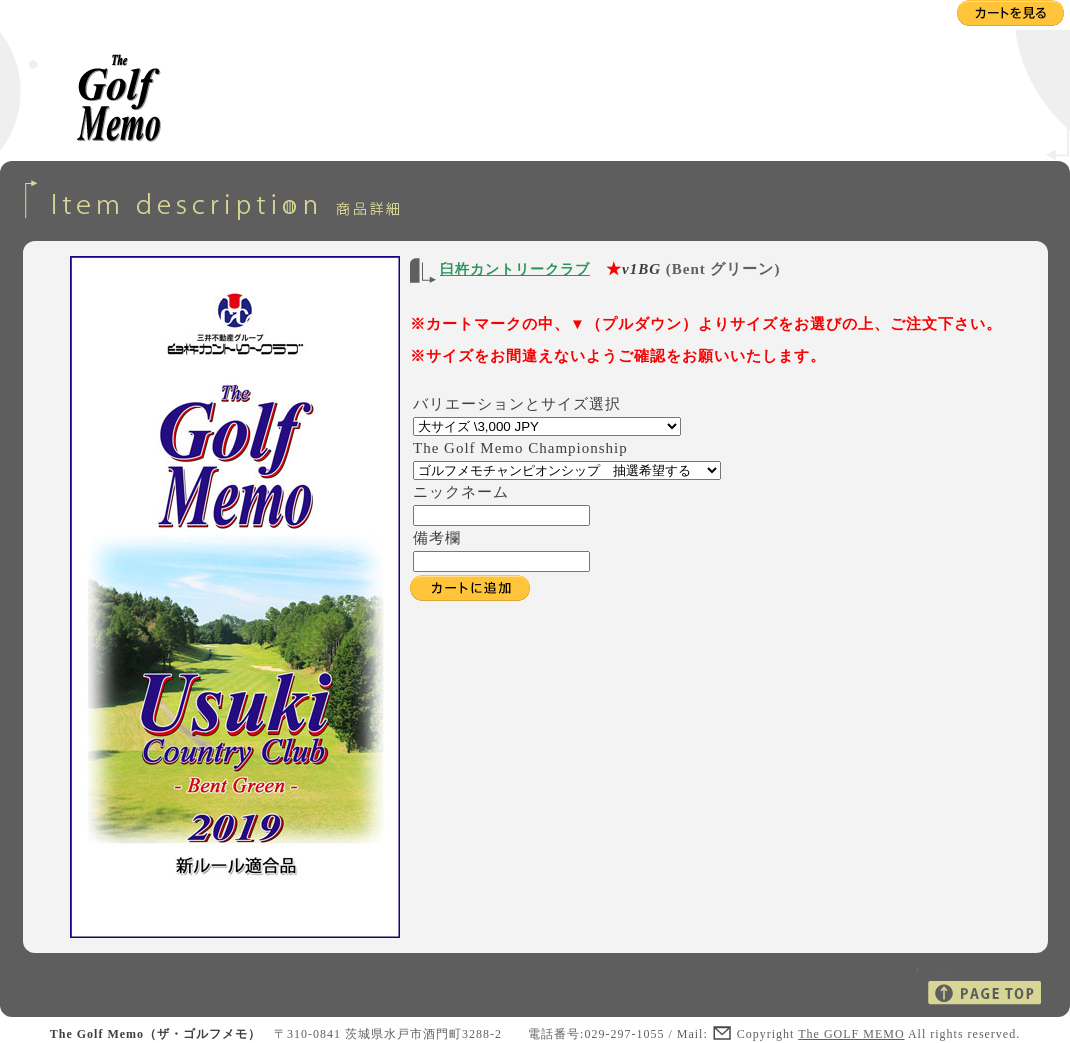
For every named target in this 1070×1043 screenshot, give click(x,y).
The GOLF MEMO (851, 1034)
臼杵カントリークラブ (515, 269)
